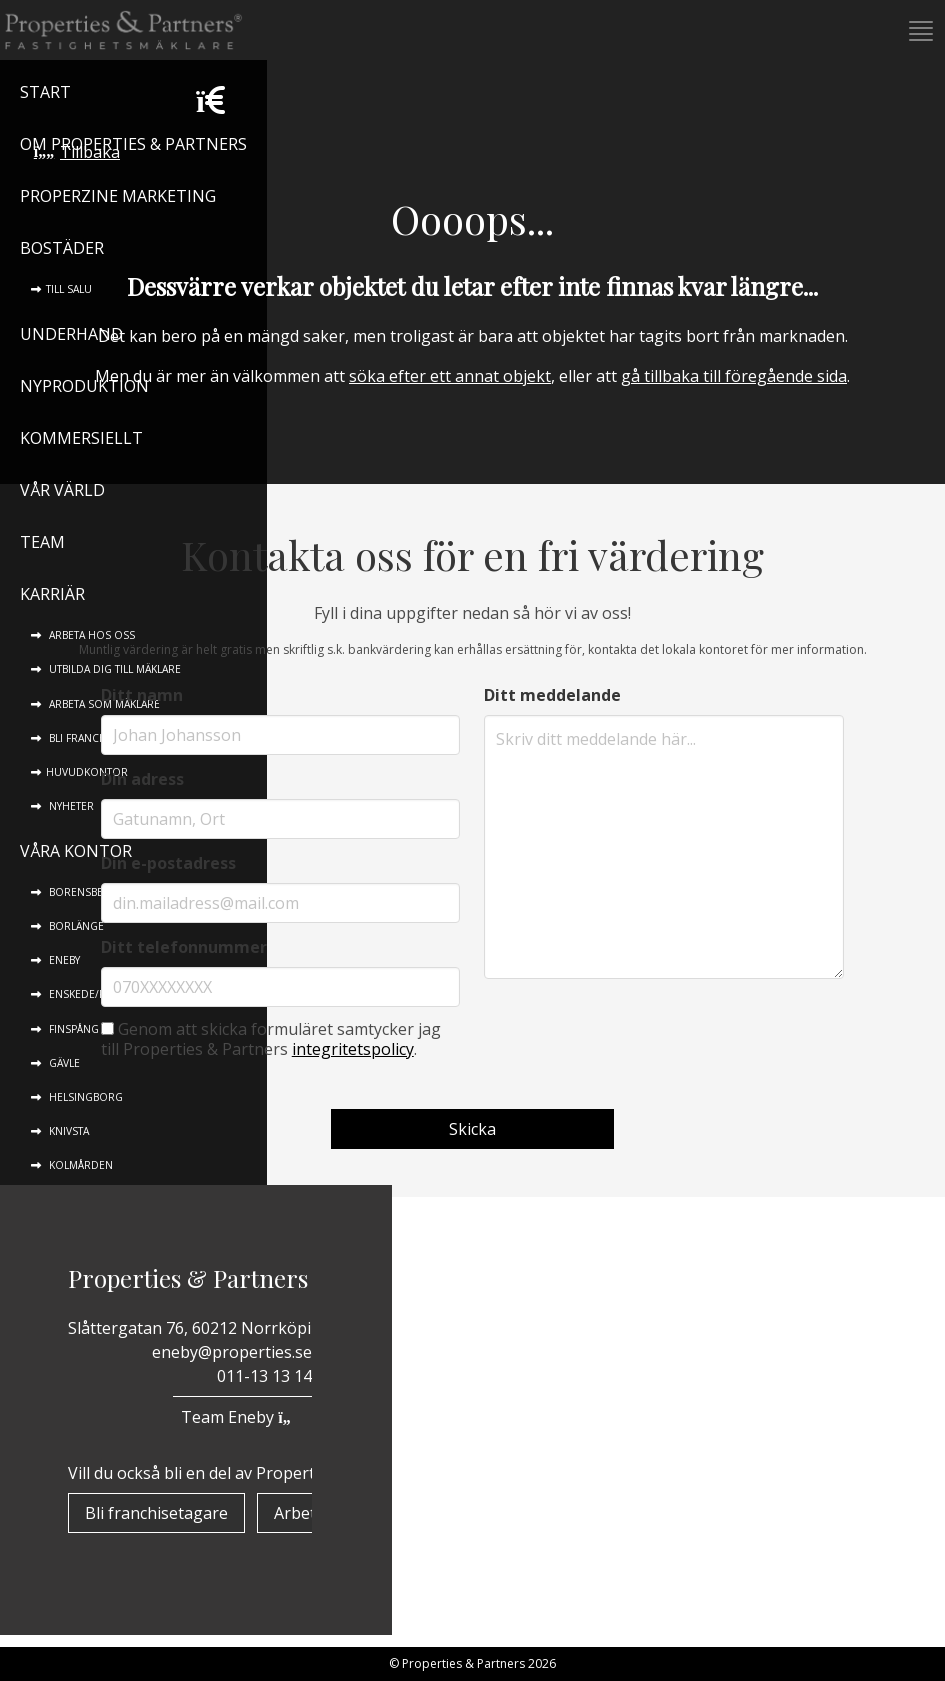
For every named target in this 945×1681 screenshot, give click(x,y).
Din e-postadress (168, 863)
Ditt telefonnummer (184, 947)
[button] (919, 31)
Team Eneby (242, 1417)
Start (45, 92)
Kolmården (79, 1165)
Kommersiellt (81, 438)
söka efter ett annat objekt (450, 376)
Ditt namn (142, 695)
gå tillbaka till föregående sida (734, 376)
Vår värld (62, 490)
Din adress (142, 779)
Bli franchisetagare (156, 1513)
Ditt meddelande (552, 695)
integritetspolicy (353, 1049)
